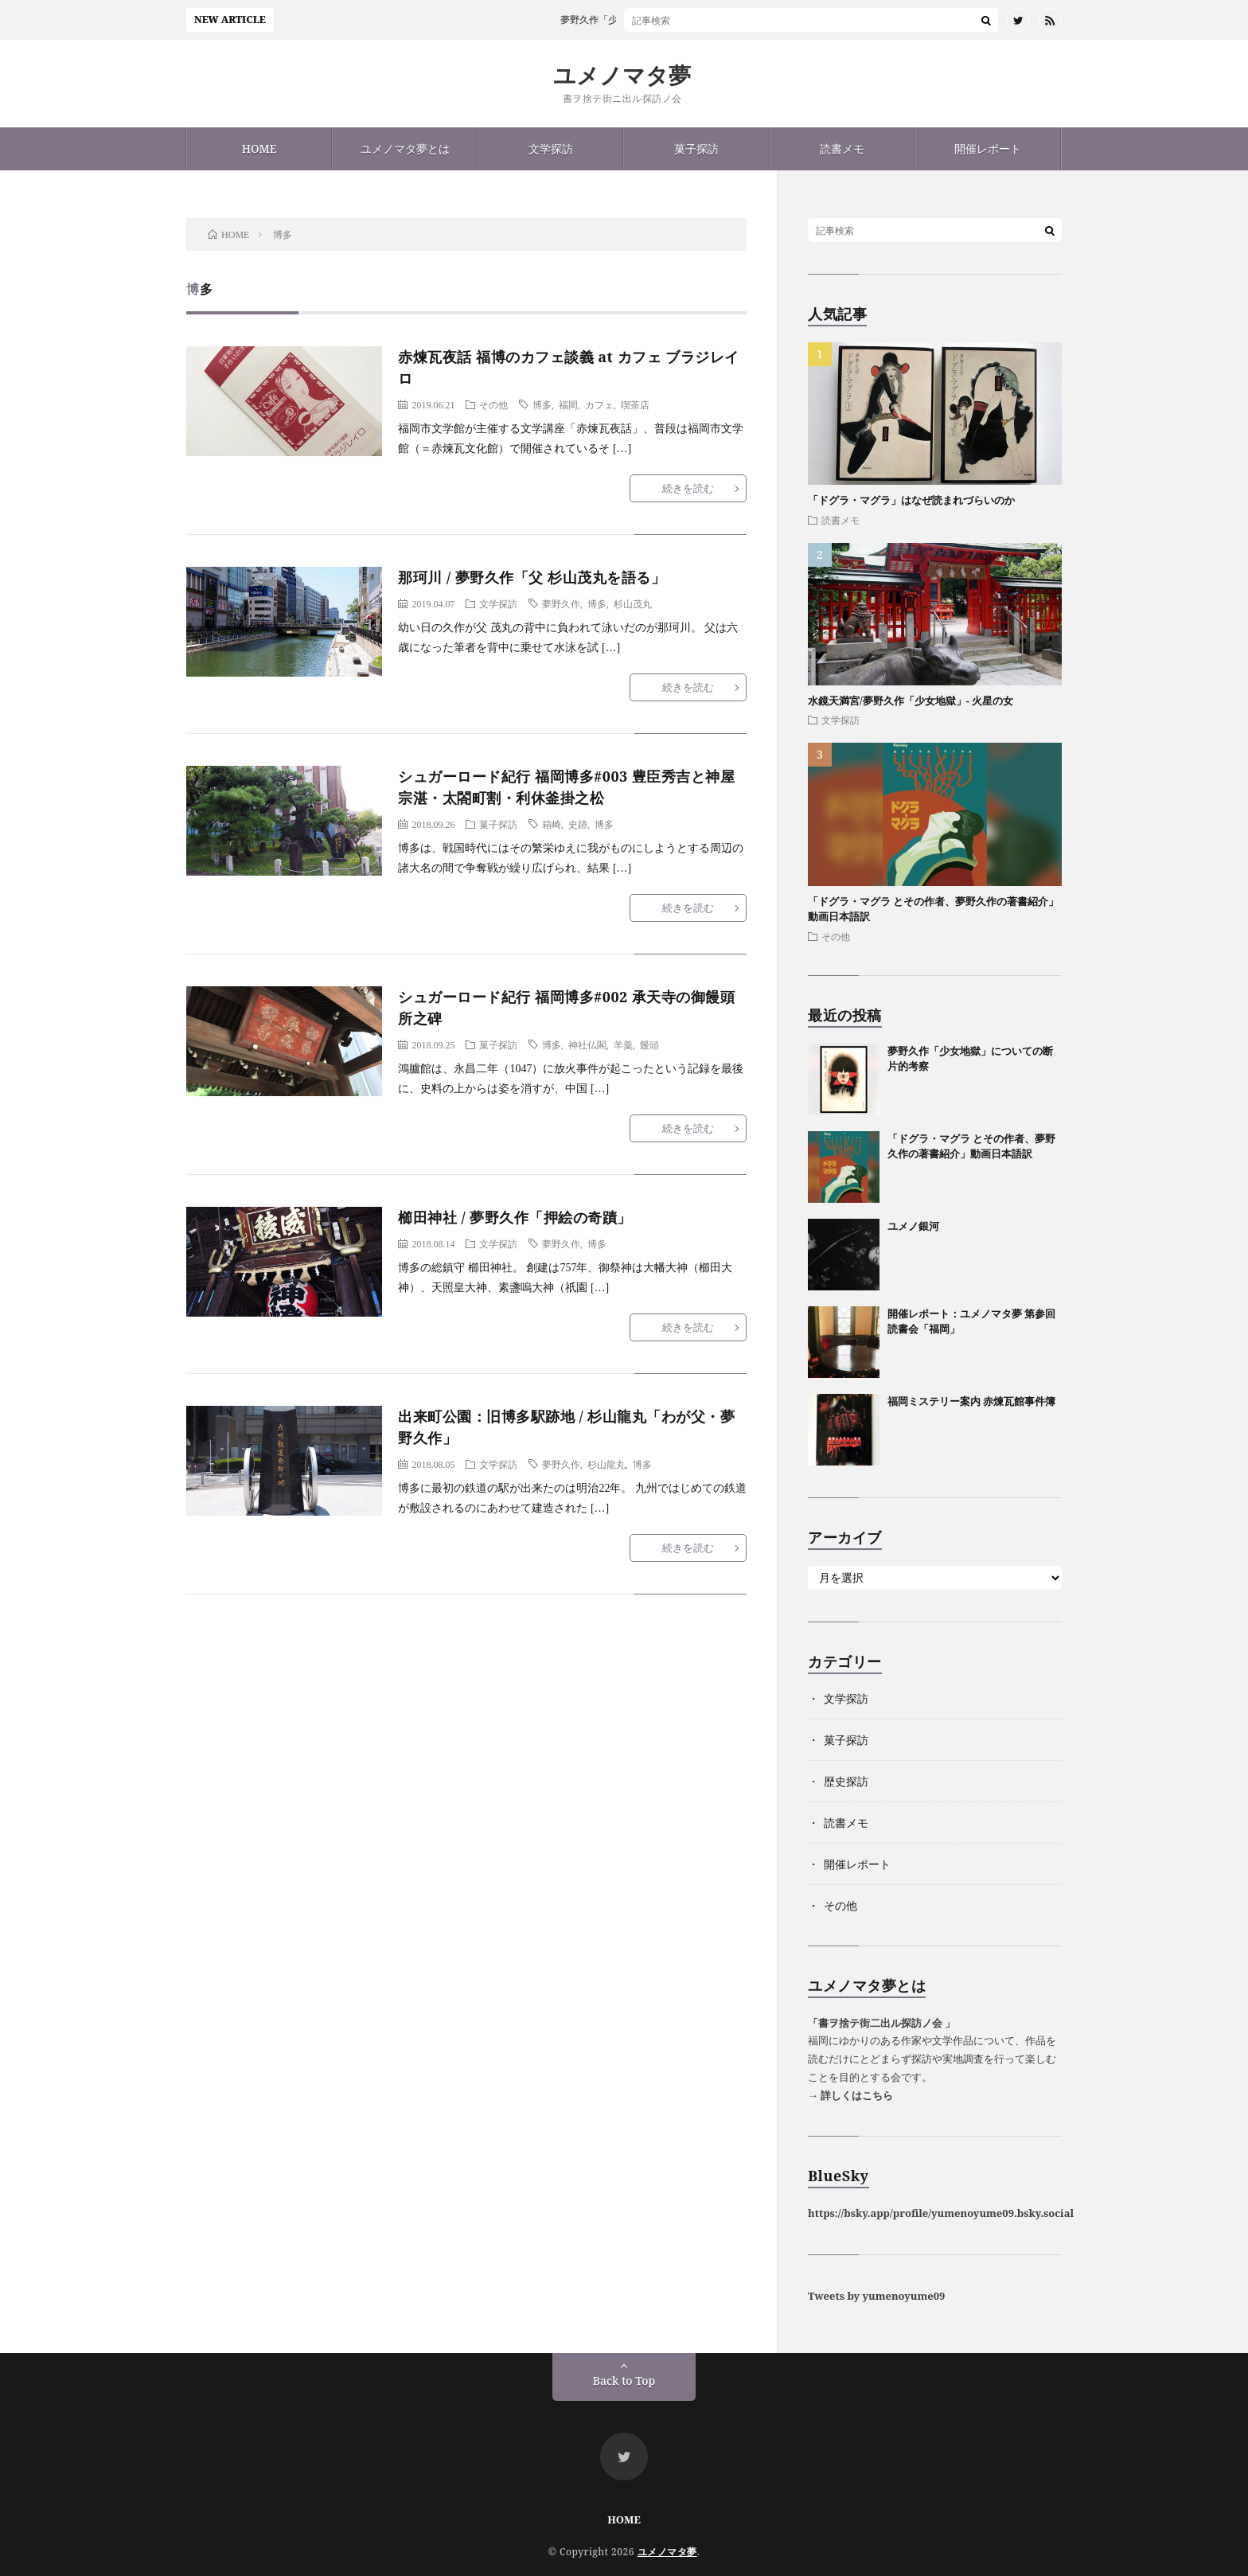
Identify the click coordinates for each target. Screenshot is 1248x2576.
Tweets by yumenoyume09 (876, 2296)
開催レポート (987, 148)
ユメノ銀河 (913, 1226)
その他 (493, 404)
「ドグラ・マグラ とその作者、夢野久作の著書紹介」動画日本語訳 (971, 1146)
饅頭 (649, 1044)
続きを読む (688, 488)
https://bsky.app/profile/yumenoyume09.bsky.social (941, 2213)
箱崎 (551, 824)
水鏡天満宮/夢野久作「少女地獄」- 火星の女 (910, 700)
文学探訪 (550, 148)
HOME (259, 148)
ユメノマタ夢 (622, 75)
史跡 (577, 824)
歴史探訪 (846, 1781)
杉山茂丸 (633, 603)
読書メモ (842, 148)
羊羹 (623, 1044)
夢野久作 (561, 603)
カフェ (599, 404)
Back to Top (624, 2380)
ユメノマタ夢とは (405, 148)
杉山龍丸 (606, 1464)
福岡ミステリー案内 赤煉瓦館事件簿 (971, 1401)
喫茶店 (635, 404)
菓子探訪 (696, 148)
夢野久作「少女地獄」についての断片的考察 (669, 19)
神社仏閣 (587, 1044)
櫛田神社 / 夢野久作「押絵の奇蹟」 (515, 1217)
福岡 (568, 404)
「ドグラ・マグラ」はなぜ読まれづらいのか (911, 500)
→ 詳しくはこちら (850, 2095)
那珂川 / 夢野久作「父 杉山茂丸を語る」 (531, 577)
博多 (542, 404)
